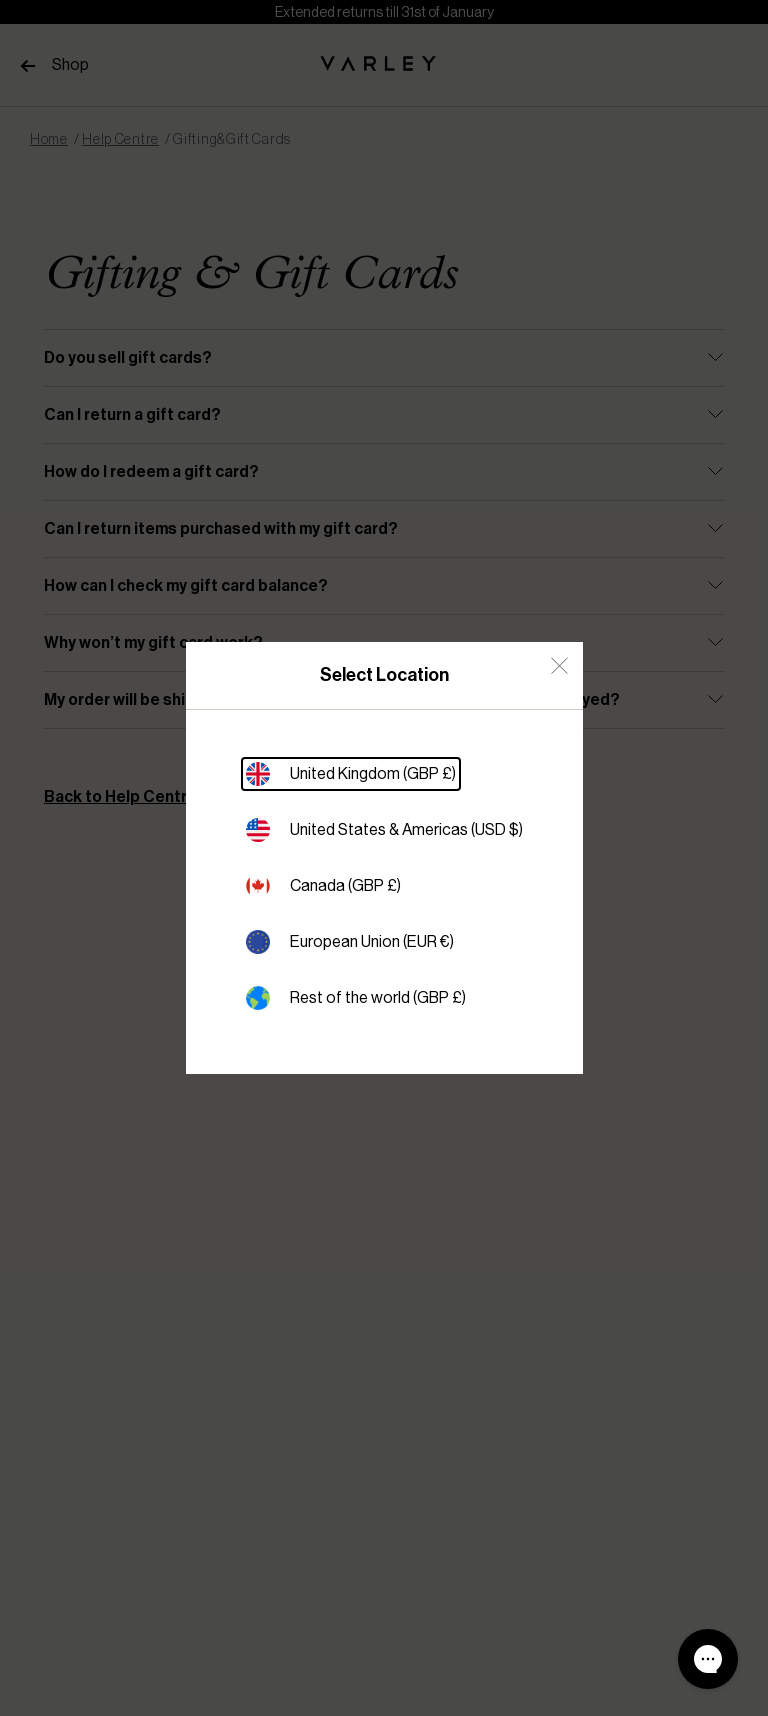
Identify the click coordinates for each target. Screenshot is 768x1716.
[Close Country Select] (559, 665)
